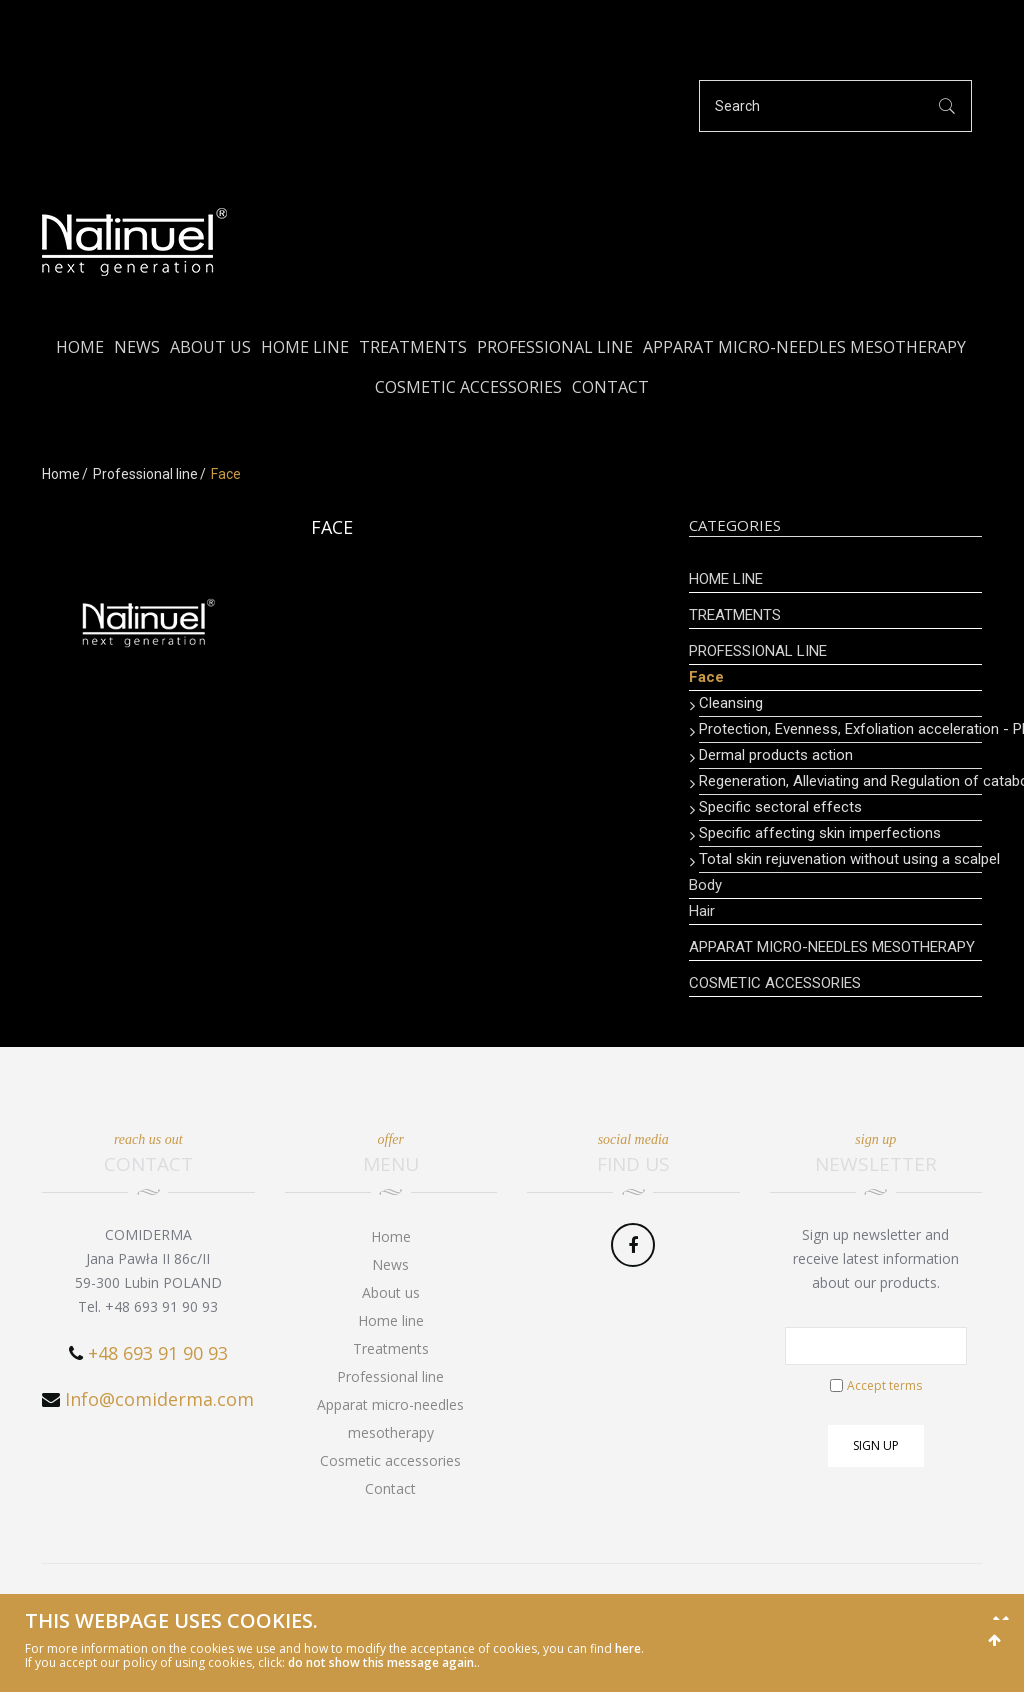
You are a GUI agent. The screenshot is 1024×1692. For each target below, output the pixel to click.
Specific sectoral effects (780, 807)
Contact (610, 387)
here (628, 1648)
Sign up (876, 1445)
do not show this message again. (382, 1662)
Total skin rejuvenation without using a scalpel (840, 859)
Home (80, 347)
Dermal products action (776, 755)
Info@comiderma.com (159, 1399)
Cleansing (731, 703)
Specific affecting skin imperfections (820, 833)
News (137, 347)
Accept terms (884, 1385)
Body (705, 885)
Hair (702, 911)
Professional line (555, 347)
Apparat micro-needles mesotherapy (804, 347)
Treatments (413, 347)
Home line (305, 347)
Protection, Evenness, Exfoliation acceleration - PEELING (840, 729)
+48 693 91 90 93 (158, 1353)
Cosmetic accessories (468, 387)
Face (706, 677)
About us (210, 347)
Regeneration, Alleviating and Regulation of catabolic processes (840, 781)
